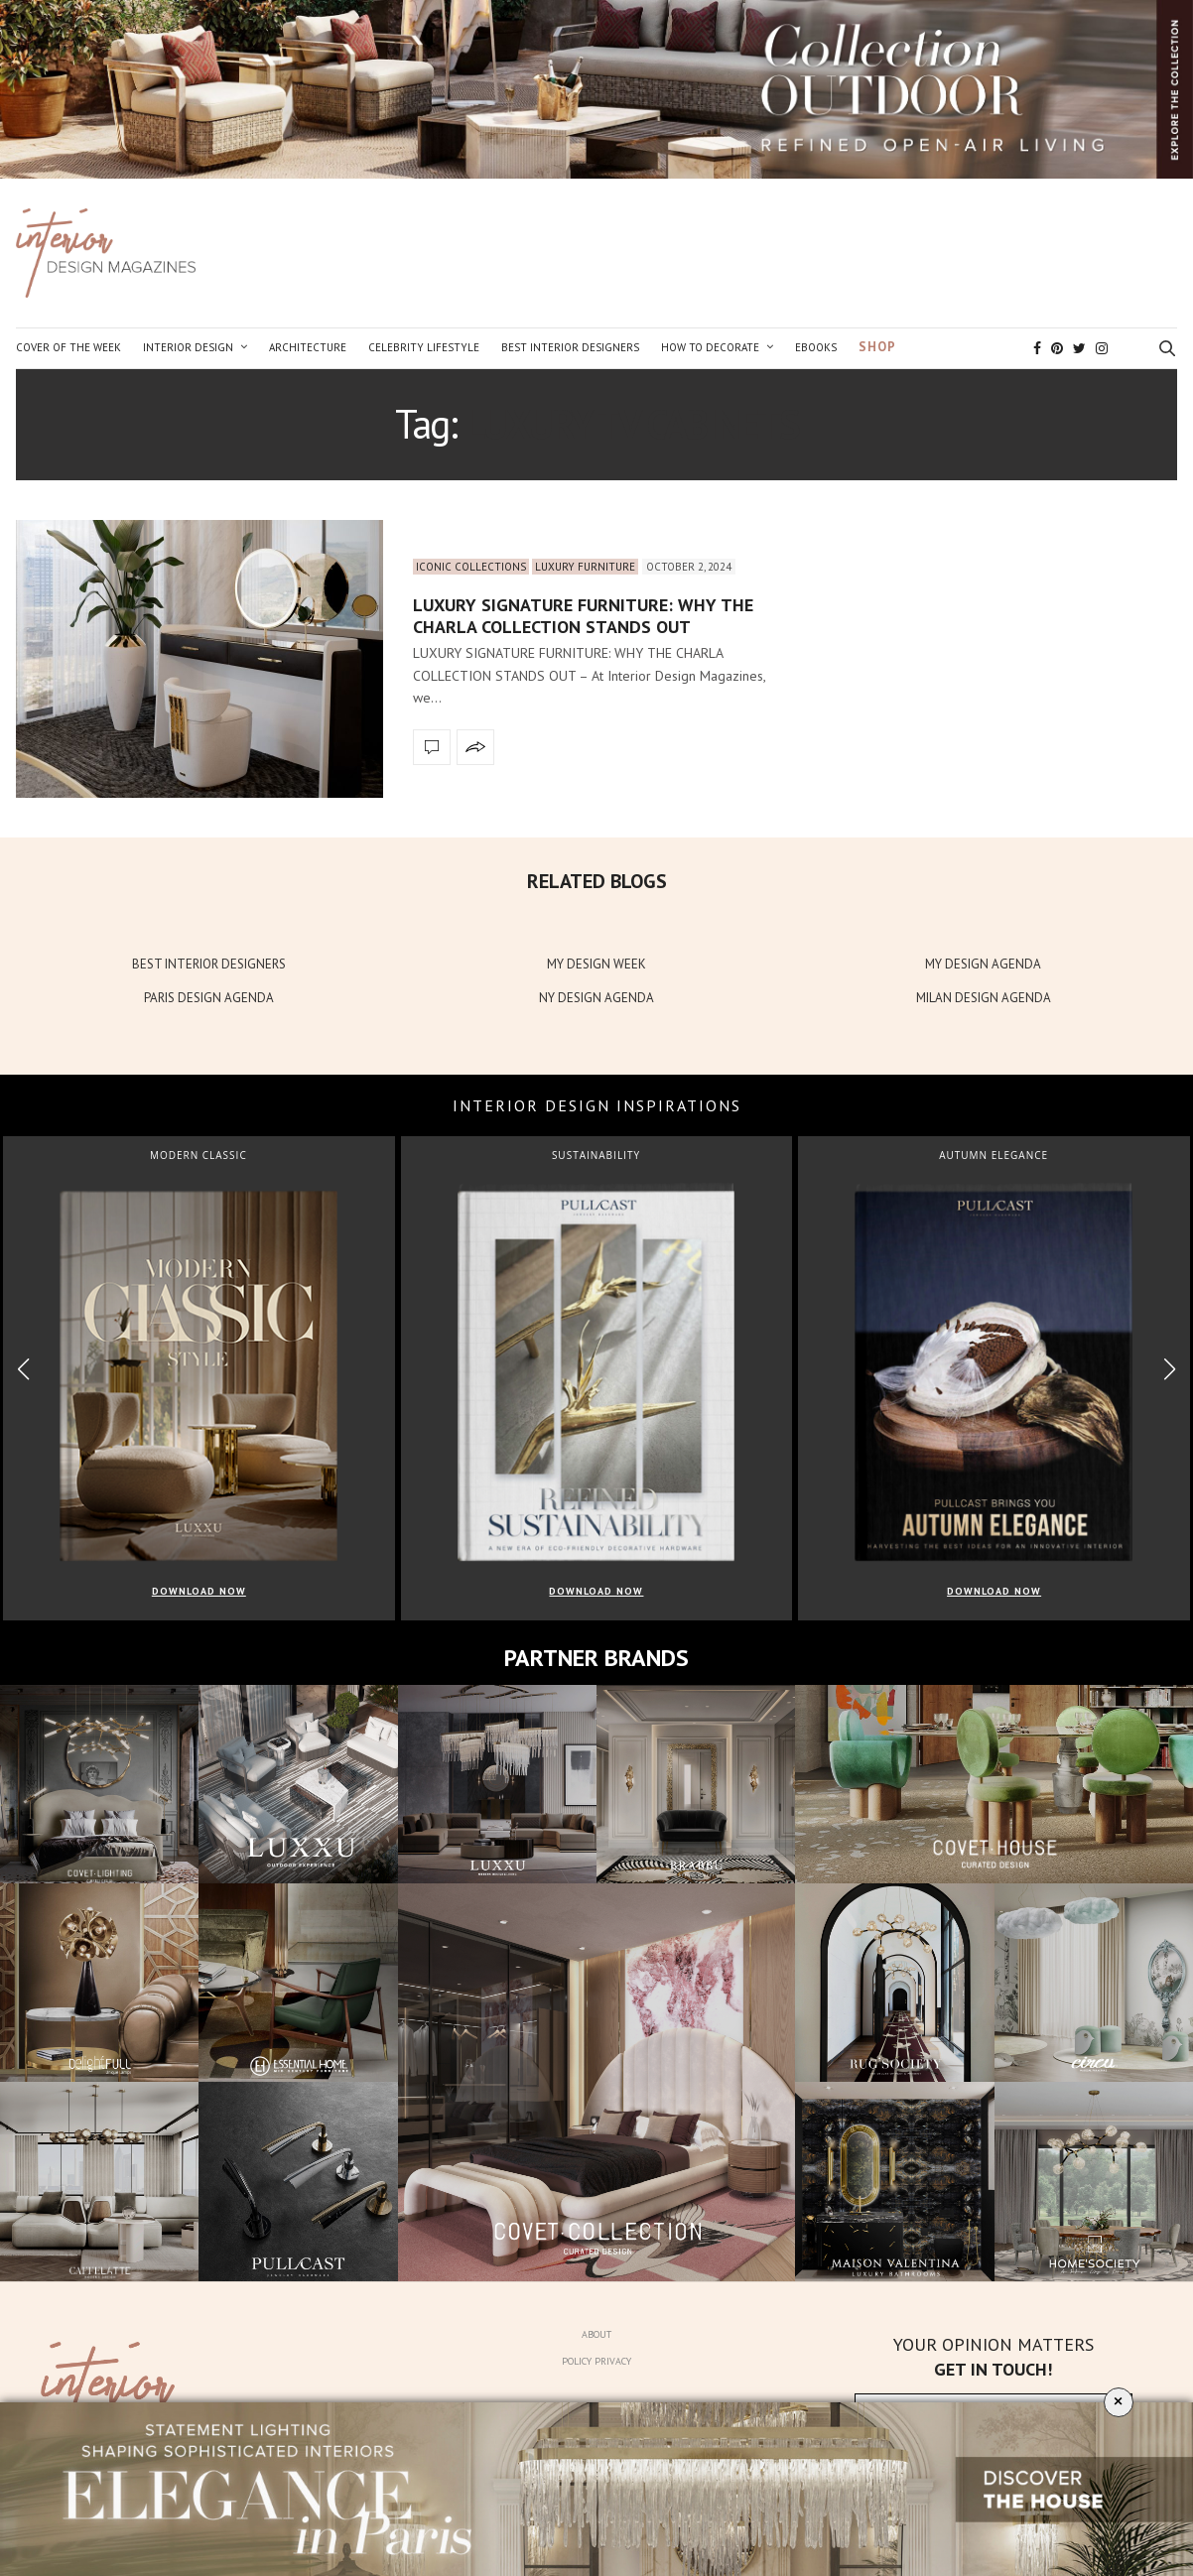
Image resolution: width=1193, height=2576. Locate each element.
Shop (877, 346)
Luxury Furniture (585, 567)
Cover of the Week (68, 347)
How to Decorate (710, 347)
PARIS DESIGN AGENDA (209, 997)
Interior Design (188, 347)
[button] (1169, 1369)
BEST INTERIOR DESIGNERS (209, 964)
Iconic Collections (471, 567)
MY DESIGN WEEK (596, 964)
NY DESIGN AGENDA (596, 997)
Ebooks (816, 347)
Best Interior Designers (570, 347)
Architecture (307, 347)
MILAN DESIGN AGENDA (983, 997)
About (596, 2334)
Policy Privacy (596, 2361)
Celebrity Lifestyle (423, 347)
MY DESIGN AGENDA (983, 964)
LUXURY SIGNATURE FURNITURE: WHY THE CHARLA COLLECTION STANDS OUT (583, 615)
